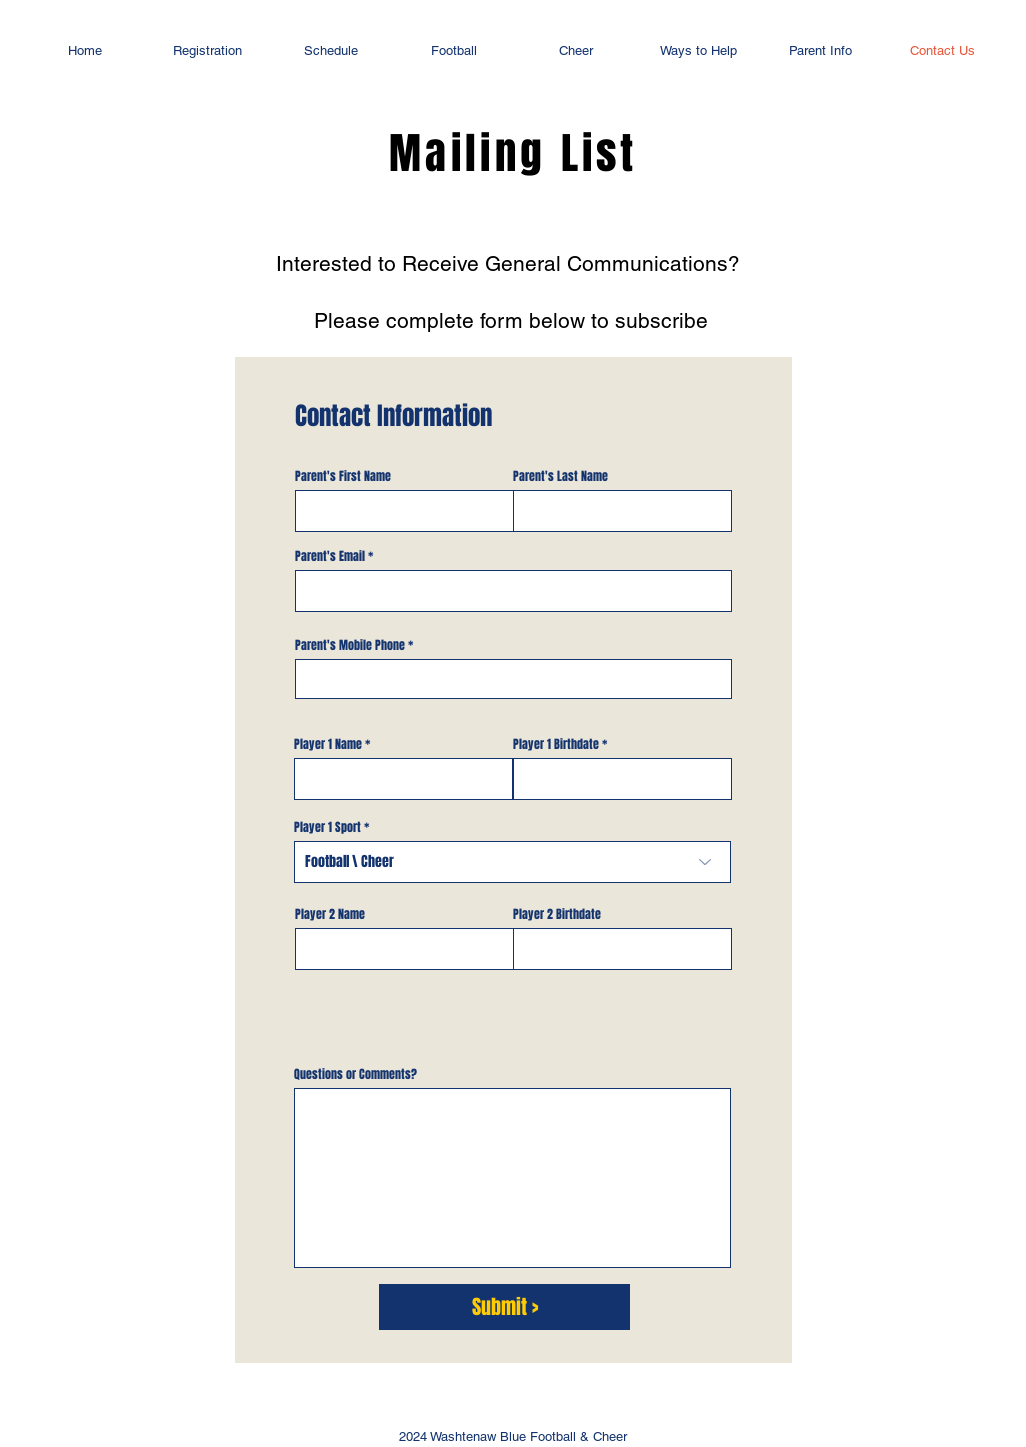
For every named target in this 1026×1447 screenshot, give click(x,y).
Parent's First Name (343, 476)
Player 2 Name (330, 914)
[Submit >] (504, 1307)
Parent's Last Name (560, 476)
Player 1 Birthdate (556, 744)
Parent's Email (330, 556)
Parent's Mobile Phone (350, 645)
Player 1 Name (328, 744)
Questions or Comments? (355, 1074)
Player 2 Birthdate (557, 914)
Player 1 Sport (327, 827)
